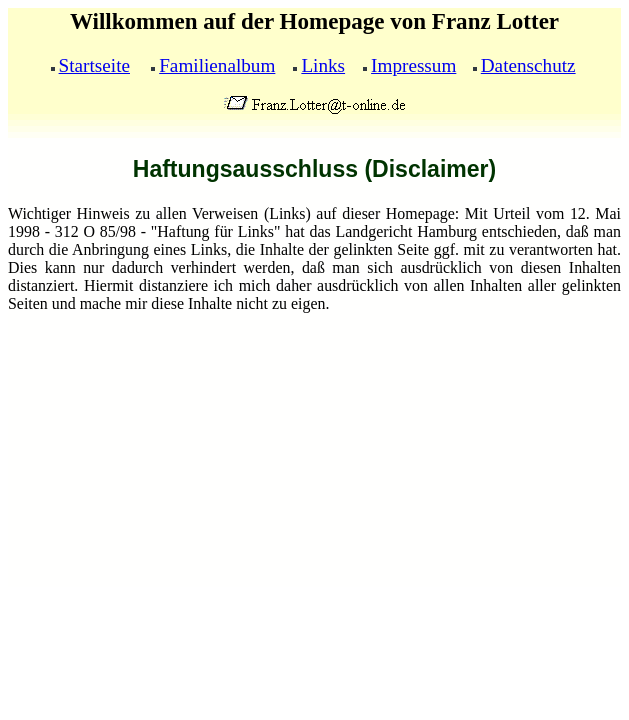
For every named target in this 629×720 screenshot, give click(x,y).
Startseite (94, 65)
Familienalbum (217, 65)
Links (323, 65)
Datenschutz (528, 65)
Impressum (413, 65)
